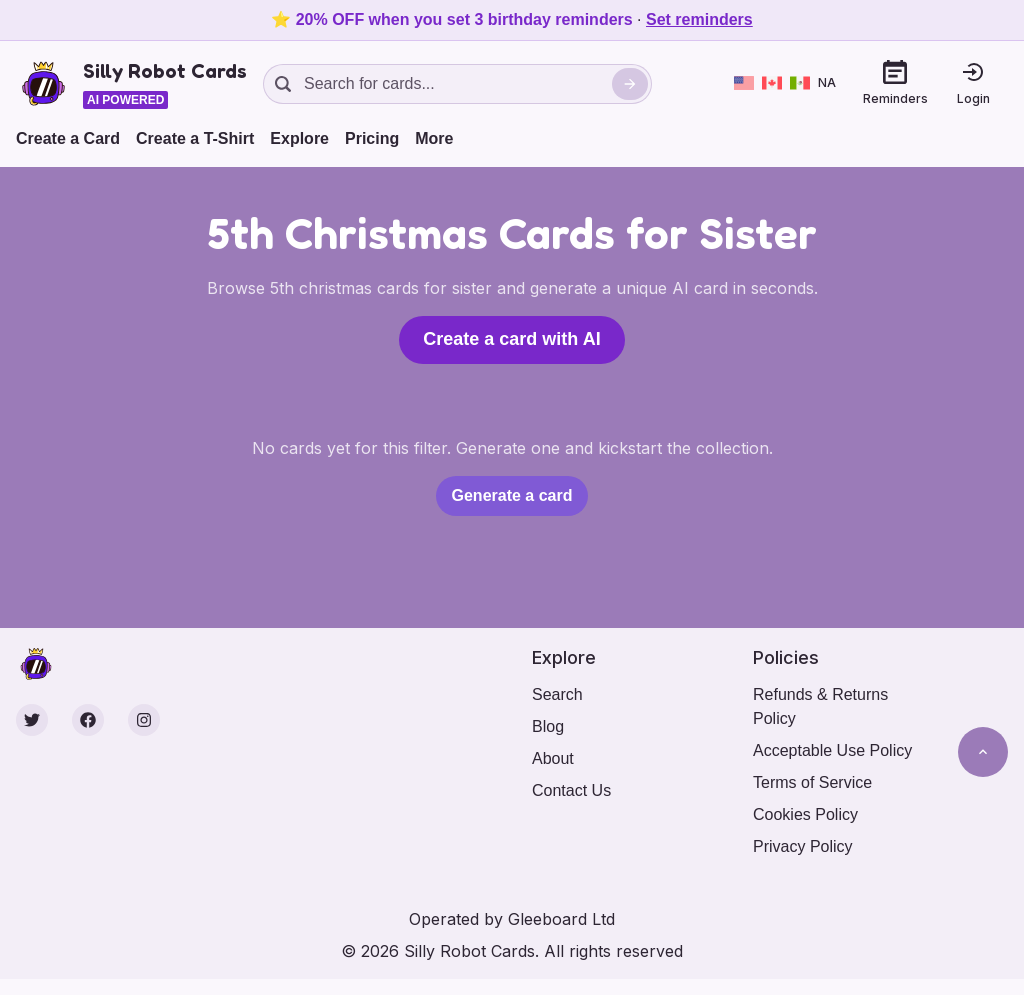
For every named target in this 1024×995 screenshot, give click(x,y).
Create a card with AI (511, 339)
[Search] (630, 84)
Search (557, 694)
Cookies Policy (805, 814)
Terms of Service (812, 782)
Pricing (372, 138)
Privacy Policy (803, 846)
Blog (548, 726)
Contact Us (571, 790)
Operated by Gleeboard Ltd (512, 919)
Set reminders (699, 19)
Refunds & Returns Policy (820, 706)
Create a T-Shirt (195, 138)
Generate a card (512, 495)
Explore (299, 138)
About (553, 758)
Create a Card (68, 138)
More (434, 138)
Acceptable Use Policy (832, 750)
